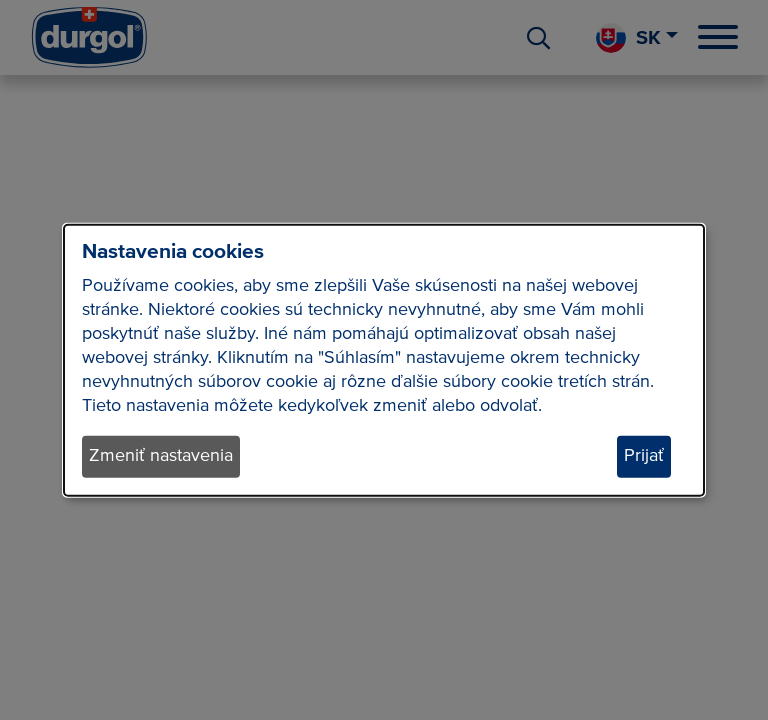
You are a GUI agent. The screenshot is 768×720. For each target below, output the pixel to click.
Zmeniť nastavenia (161, 456)
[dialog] (384, 360)
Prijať (644, 456)
